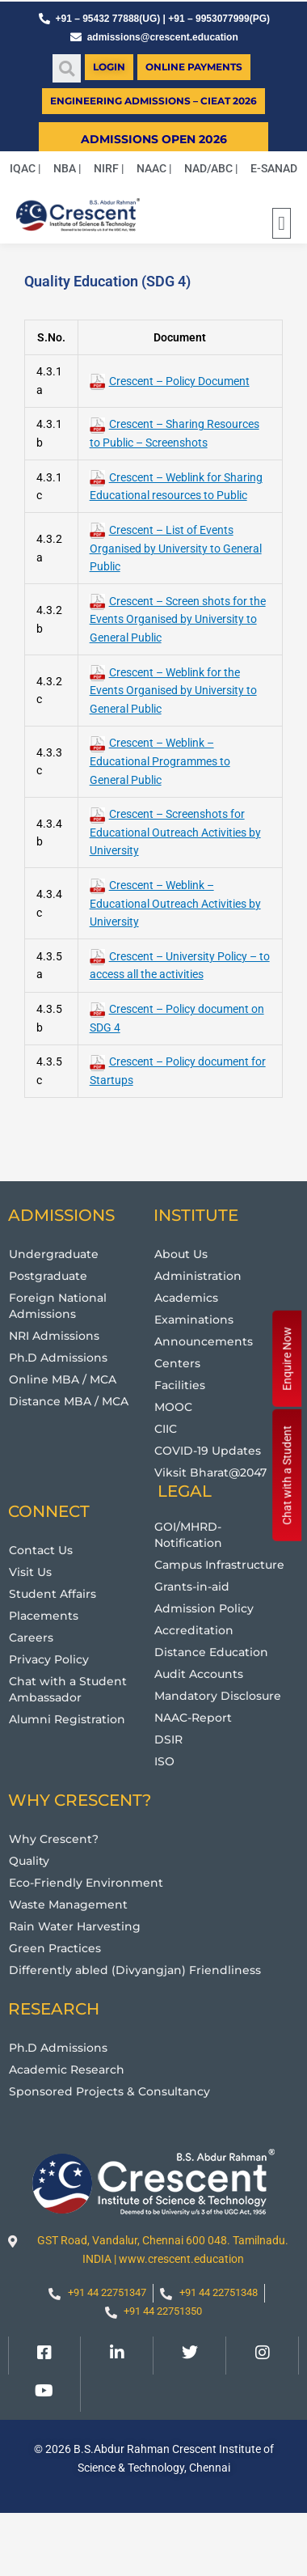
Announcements (203, 1341)
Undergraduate (54, 1254)
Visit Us (30, 1572)
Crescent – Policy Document (170, 381)
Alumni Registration (67, 1719)
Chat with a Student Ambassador (68, 1689)
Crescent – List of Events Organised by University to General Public (176, 548)
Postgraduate (48, 1275)
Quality (29, 1860)
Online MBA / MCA (62, 1379)
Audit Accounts (198, 1673)
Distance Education (211, 1652)
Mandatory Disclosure (217, 1695)
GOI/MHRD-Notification (188, 1534)
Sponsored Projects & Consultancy (109, 2091)
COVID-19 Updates (207, 1450)
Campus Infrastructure (219, 1564)
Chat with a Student (286, 1475)
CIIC (165, 1428)
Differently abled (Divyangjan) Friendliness (135, 1970)
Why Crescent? (54, 1838)
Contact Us (41, 1550)
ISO (164, 1761)
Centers (177, 1363)
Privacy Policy (49, 1659)
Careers (31, 1637)
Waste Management (68, 1904)
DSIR (168, 1739)
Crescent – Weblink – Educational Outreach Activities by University (175, 903)
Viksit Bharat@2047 (210, 1472)
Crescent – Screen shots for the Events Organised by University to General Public (178, 619)
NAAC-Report (193, 1717)
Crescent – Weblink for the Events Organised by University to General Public (173, 690)
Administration (198, 1275)
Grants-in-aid (191, 1586)
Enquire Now (286, 1359)
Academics (186, 1297)
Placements (43, 1615)
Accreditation (193, 1630)
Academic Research (66, 2069)
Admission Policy (204, 1608)
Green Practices (55, 1948)
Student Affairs (52, 1593)
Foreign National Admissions (58, 1305)
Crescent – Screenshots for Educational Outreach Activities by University (175, 832)
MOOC (173, 1406)
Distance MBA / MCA (68, 1401)
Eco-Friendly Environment (86, 1882)
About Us (181, 1254)
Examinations (193, 1319)
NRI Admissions (54, 1335)
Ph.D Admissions (58, 1357)
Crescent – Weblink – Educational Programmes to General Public (160, 761)
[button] (67, 68)
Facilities (179, 1385)
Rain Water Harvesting (75, 1926)
